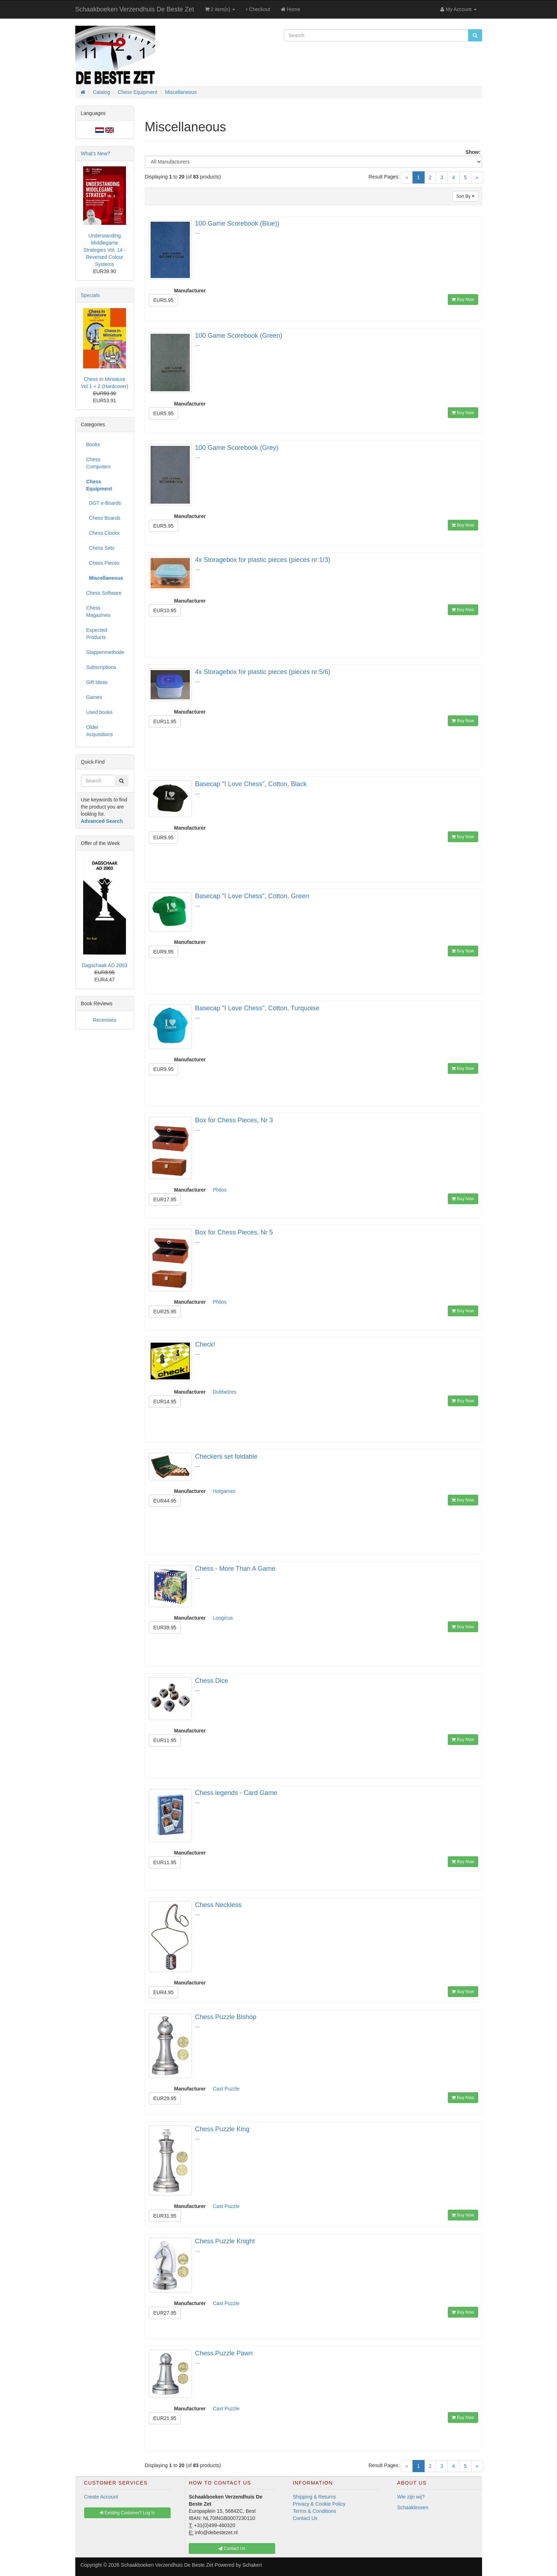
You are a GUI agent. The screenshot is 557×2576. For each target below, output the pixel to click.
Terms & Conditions (314, 2511)
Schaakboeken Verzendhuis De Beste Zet (134, 9)
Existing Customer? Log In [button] (127, 2512)
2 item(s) (220, 9)
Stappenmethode (105, 652)
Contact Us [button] (231, 2548)
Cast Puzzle (226, 2089)
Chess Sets (100, 548)
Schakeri (252, 2565)
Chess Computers (98, 463)
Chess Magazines (98, 611)
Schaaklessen (412, 2507)
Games (94, 697)
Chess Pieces (103, 563)
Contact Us (305, 2518)
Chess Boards (103, 518)
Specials (90, 295)
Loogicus (223, 1618)
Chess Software (104, 593)
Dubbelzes (225, 1392)
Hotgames (224, 1491)
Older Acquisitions (99, 730)
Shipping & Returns (314, 2497)
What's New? (95, 153)
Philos (220, 1190)
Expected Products (96, 633)
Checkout (258, 9)
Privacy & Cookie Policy (319, 2504)
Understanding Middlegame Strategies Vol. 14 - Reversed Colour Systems (104, 250)
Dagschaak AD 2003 (104, 965)
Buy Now (463, 299)
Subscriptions (101, 667)
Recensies (104, 1020)
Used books (99, 712)
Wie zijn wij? (411, 2497)
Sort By (465, 196)
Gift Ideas (97, 682)
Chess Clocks (103, 533)
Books (93, 444)
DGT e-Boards (103, 503)
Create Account (101, 2497)
